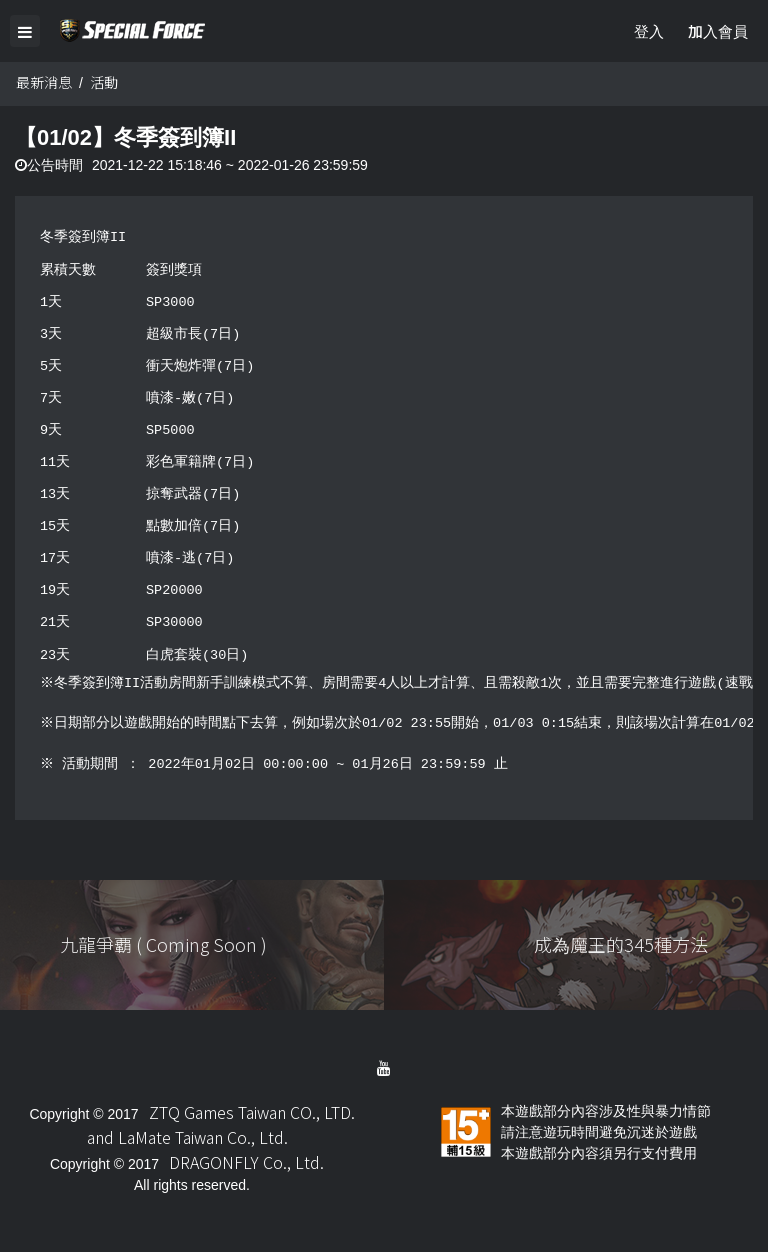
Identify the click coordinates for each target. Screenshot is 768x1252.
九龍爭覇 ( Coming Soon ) (163, 945)
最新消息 (44, 83)
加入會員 (718, 30)
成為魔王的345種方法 (621, 945)
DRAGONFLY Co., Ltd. (246, 1163)
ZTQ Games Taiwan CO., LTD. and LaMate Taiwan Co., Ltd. (221, 1125)
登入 (649, 30)
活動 (104, 83)
